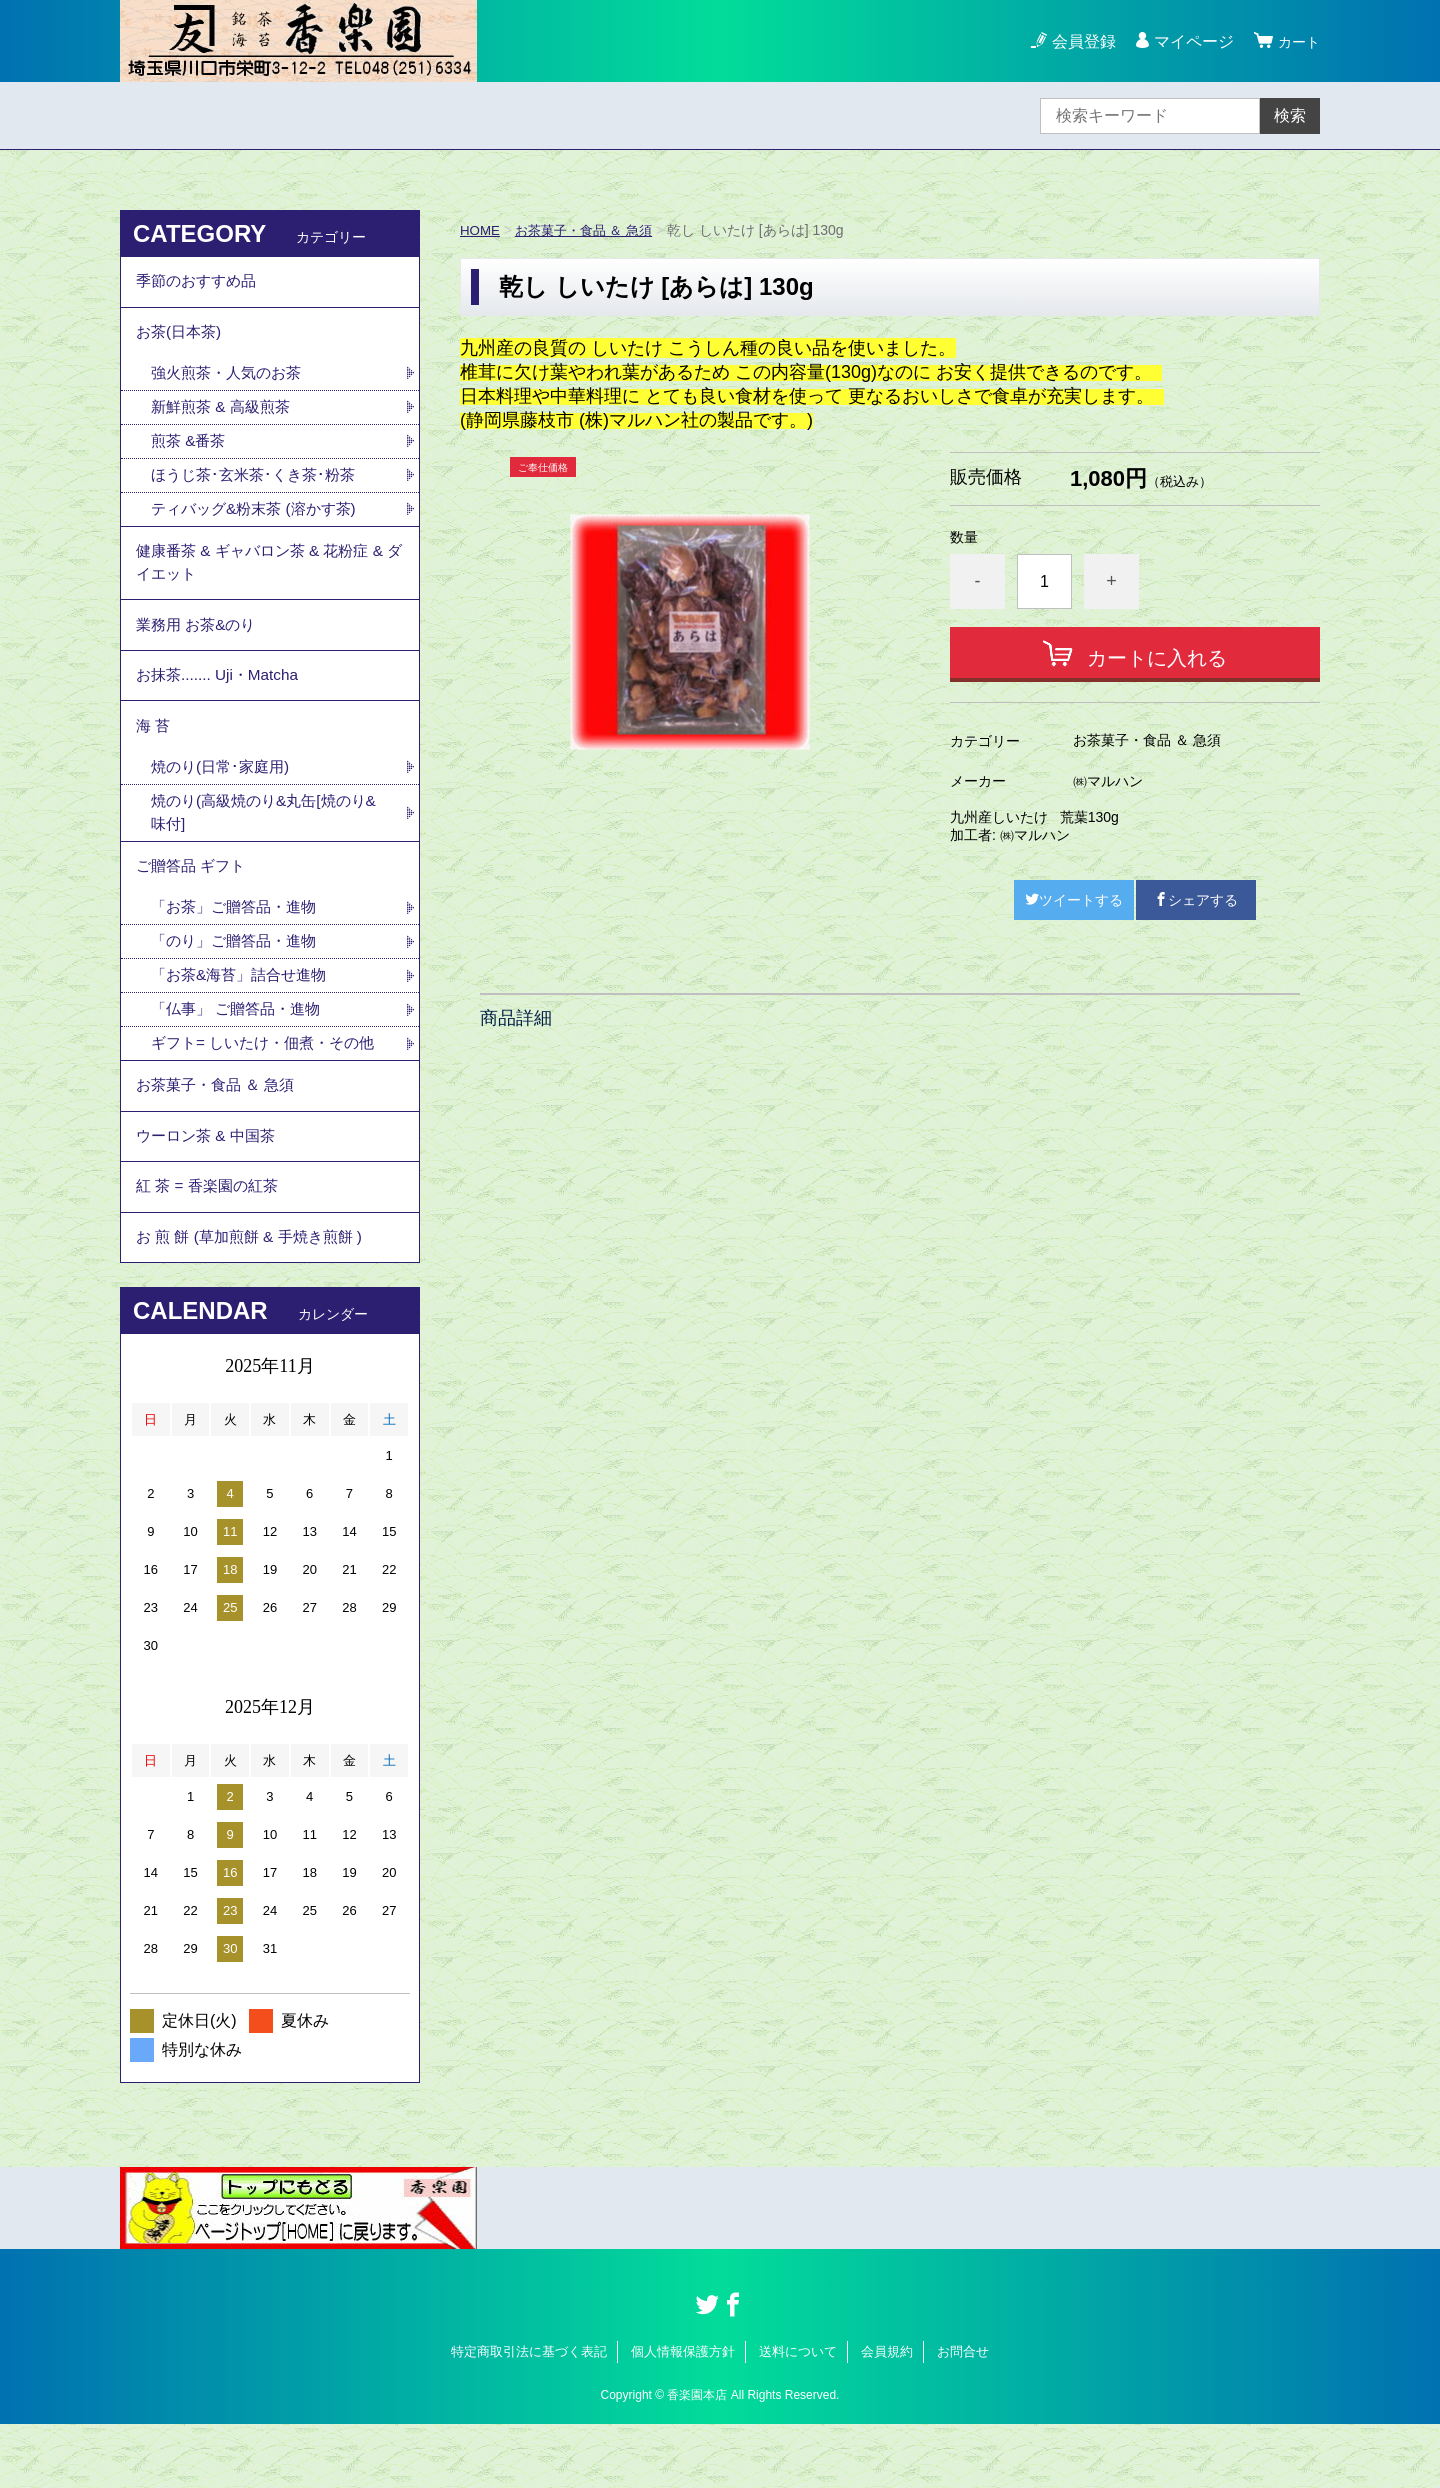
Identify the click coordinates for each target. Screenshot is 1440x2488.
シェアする (1196, 900)
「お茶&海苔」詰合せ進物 (244, 1018)
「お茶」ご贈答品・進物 (239, 948)
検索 (1290, 115)
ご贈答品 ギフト (194, 904)
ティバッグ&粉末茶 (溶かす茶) (260, 522)
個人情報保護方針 (683, 2415)
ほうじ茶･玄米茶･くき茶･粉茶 (259, 487)
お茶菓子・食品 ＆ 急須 (591, 230)
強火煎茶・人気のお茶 (231, 382)
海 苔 (154, 756)
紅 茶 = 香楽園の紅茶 (211, 1243)
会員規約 (887, 2415)
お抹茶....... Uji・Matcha (221, 701)
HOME (481, 230)
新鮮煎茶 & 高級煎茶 (225, 417)
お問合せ (963, 2415)
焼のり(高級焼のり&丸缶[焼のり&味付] (265, 847)
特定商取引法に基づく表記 (529, 2415)
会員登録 (1078, 41)
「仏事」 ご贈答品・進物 (241, 1053)
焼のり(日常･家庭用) (224, 800)
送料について (798, 2415)
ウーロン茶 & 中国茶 (210, 1188)
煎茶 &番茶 (190, 452)
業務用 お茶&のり (199, 646)
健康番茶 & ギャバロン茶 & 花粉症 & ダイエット (267, 579)
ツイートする (1074, 900)
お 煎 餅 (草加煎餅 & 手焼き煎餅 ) (256, 1298)
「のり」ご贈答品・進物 (239, 983)
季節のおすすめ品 (200, 283)
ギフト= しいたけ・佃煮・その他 (270, 1088)
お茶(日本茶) (181, 338)
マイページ (1188, 41)
